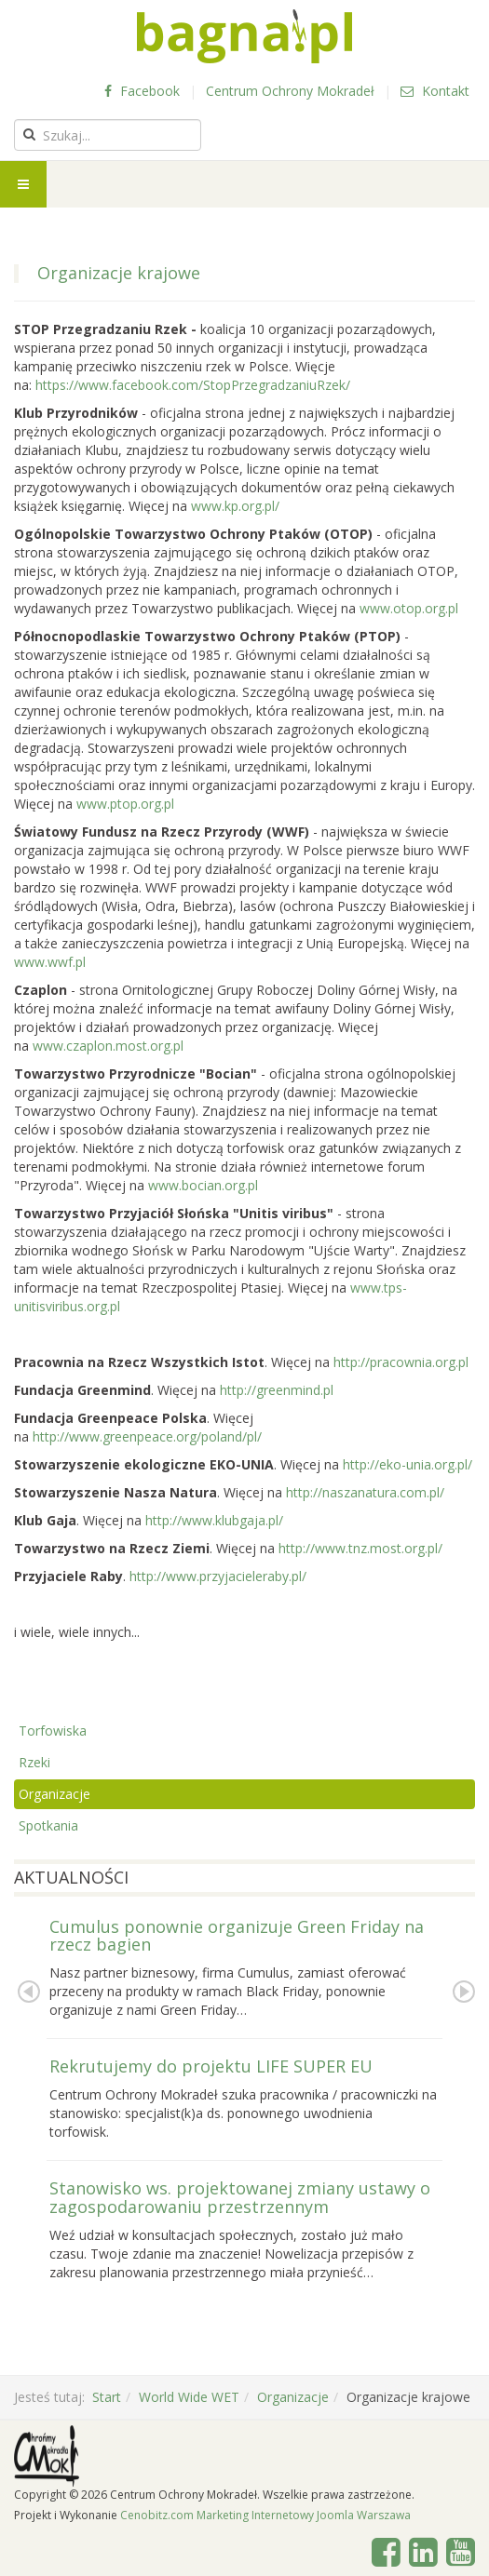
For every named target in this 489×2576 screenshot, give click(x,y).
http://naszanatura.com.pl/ (365, 1492)
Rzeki (34, 1762)
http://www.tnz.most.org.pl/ (360, 1548)
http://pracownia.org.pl (401, 1362)
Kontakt (435, 91)
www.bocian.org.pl (203, 1185)
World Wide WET (189, 2397)
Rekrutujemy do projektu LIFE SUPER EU (211, 2066)
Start (106, 2397)
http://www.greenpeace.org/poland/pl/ (147, 1436)
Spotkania (48, 1825)
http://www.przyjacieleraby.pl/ (217, 1576)
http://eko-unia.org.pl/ (407, 1464)
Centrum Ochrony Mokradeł (290, 91)
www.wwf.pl (50, 962)
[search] (107, 135)
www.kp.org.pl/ (235, 506)
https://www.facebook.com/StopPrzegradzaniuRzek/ (192, 385)
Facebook (142, 91)
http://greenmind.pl (276, 1390)
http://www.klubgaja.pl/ (214, 1520)
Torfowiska (53, 1730)
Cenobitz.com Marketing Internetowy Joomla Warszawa (265, 2515)
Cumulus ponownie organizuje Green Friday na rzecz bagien (236, 1935)
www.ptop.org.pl (127, 803)
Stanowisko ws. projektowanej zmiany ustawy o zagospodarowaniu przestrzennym (239, 2197)
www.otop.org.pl (409, 608)
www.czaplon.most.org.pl (108, 1045)
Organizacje (54, 1794)
